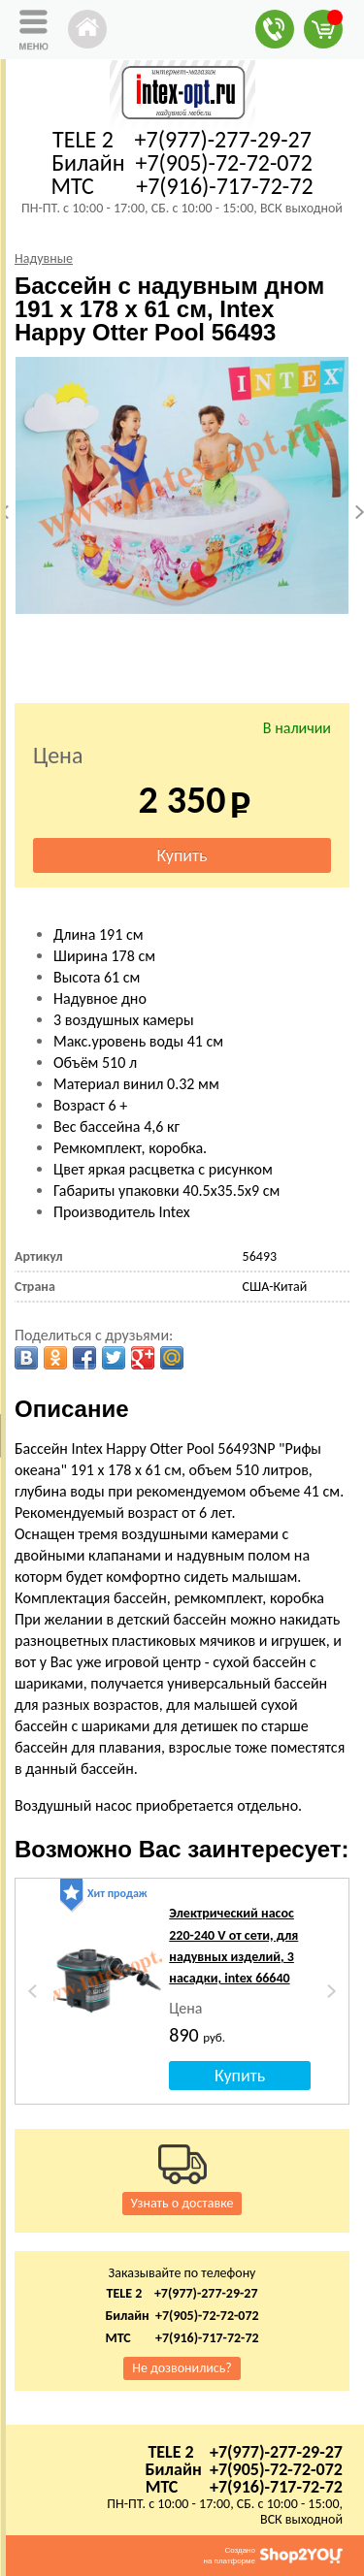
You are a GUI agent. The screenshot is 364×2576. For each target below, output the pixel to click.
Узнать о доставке (182, 2203)
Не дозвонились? (182, 2368)
